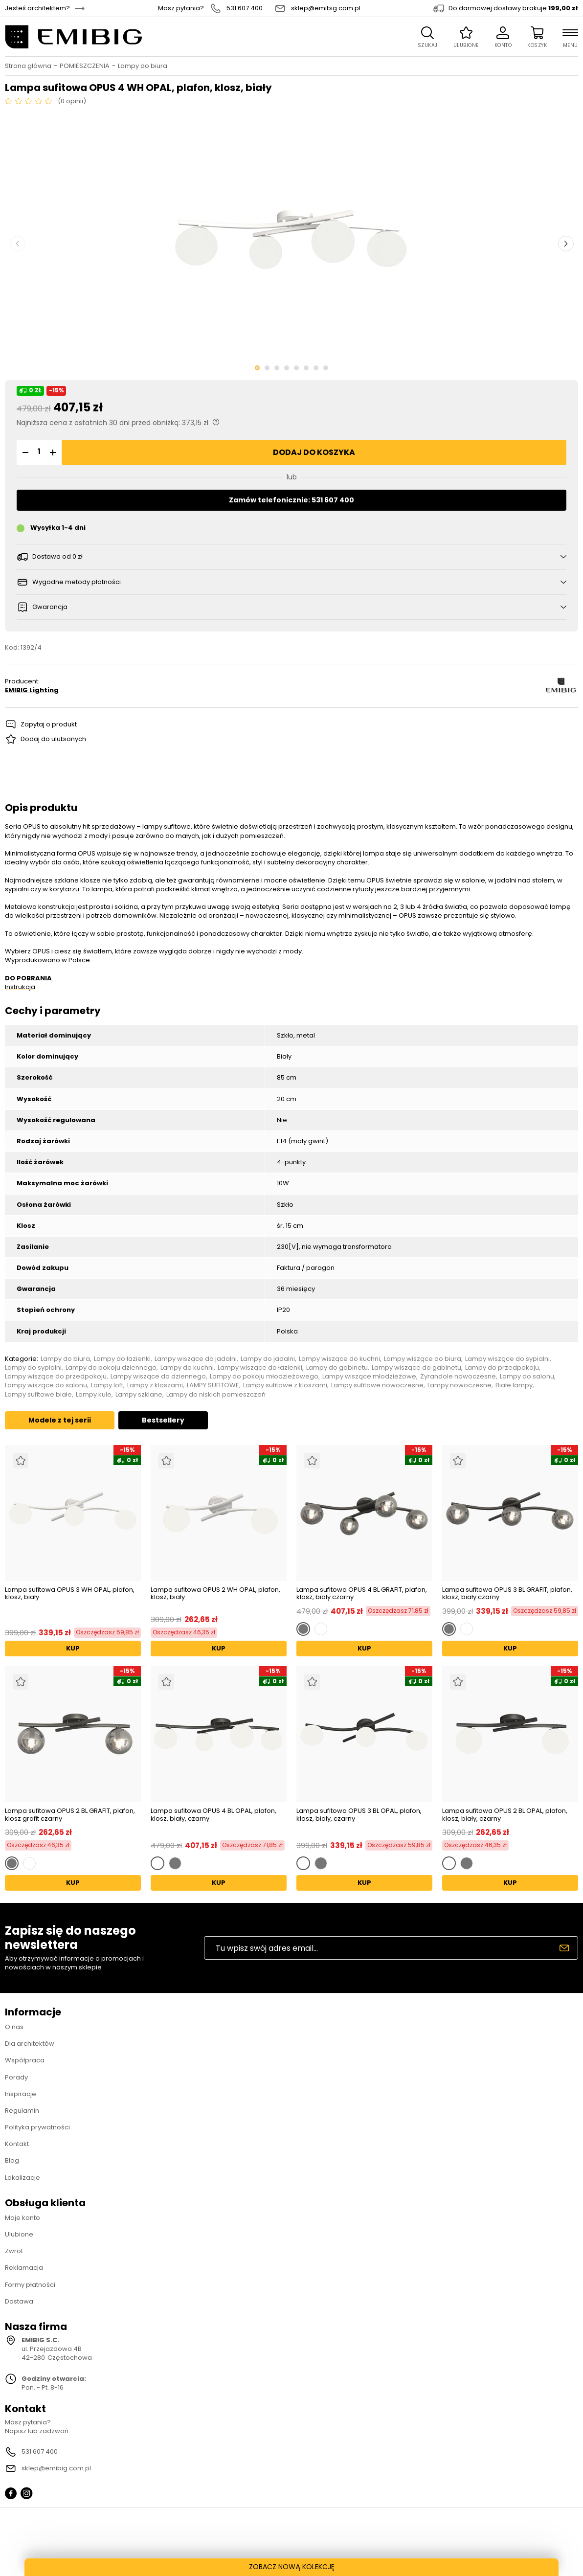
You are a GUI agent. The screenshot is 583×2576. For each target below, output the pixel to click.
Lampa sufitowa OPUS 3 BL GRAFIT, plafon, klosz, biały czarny (507, 1593)
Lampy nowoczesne (459, 1385)
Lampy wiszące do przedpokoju (56, 1376)
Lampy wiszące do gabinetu (416, 1367)
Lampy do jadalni (268, 1359)
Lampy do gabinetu (337, 1367)
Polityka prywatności (37, 2127)
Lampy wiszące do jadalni (196, 1359)
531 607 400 (244, 8)
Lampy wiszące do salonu (46, 1385)
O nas (14, 2027)
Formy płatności (30, 2284)
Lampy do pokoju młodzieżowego (264, 1376)
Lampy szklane (138, 1394)
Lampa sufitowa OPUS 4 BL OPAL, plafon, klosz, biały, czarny (213, 1815)
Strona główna (28, 66)
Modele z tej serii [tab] (59, 1420)
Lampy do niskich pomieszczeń (216, 1394)
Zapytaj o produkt (49, 724)
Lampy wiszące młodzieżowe (369, 1376)
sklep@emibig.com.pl (325, 8)
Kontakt (17, 2143)
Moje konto (22, 2217)
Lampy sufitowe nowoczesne (377, 1385)
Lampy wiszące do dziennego (158, 1376)
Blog (12, 2160)
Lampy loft (107, 1385)
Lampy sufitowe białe (38, 1394)
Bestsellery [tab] (163, 1420)
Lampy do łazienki (122, 1359)
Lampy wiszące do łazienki (260, 1367)
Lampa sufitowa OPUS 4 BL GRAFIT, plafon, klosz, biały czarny (361, 1593)
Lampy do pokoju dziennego (111, 1367)
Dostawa (19, 2301)
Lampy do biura (142, 66)
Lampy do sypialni (33, 1367)
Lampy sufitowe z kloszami (285, 1385)
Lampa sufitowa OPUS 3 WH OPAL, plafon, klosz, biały (70, 1594)
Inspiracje (20, 2094)
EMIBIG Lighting (32, 690)
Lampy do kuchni (187, 1367)
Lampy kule (94, 1394)
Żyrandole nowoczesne (458, 1376)
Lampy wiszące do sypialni (507, 1359)
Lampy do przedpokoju (502, 1367)
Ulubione (19, 2234)
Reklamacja (24, 2267)
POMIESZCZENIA (85, 66)
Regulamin (22, 2110)
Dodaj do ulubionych (53, 739)
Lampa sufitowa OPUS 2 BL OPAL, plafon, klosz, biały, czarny (504, 1814)
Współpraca (25, 2060)
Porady (16, 2077)
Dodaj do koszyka (314, 452)
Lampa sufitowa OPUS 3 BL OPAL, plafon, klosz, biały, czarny (359, 1815)
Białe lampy (514, 1385)
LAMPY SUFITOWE (213, 1385)
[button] (24, 452)
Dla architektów (29, 2043)
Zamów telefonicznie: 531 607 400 (291, 500)
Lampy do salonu (527, 1376)
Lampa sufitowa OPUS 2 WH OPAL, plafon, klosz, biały (215, 1594)
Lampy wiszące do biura (422, 1359)
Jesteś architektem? (37, 8)
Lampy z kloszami (155, 1385)
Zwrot (14, 2251)
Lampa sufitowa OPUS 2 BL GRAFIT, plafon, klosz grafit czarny (70, 1814)
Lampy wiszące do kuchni (339, 1359)
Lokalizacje (22, 2177)
